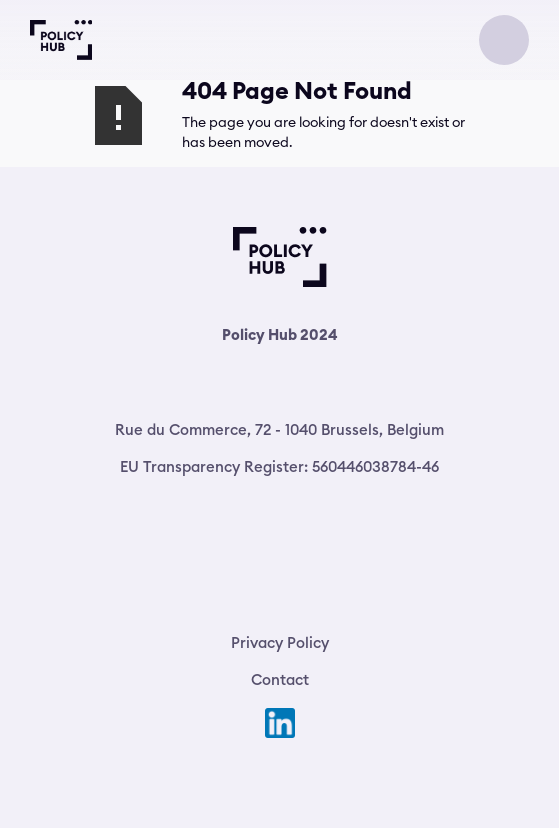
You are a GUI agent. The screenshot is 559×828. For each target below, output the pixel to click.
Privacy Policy (280, 642)
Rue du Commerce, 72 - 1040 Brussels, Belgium (279, 429)
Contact (280, 679)
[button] (504, 40)
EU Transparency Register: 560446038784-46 (279, 466)
